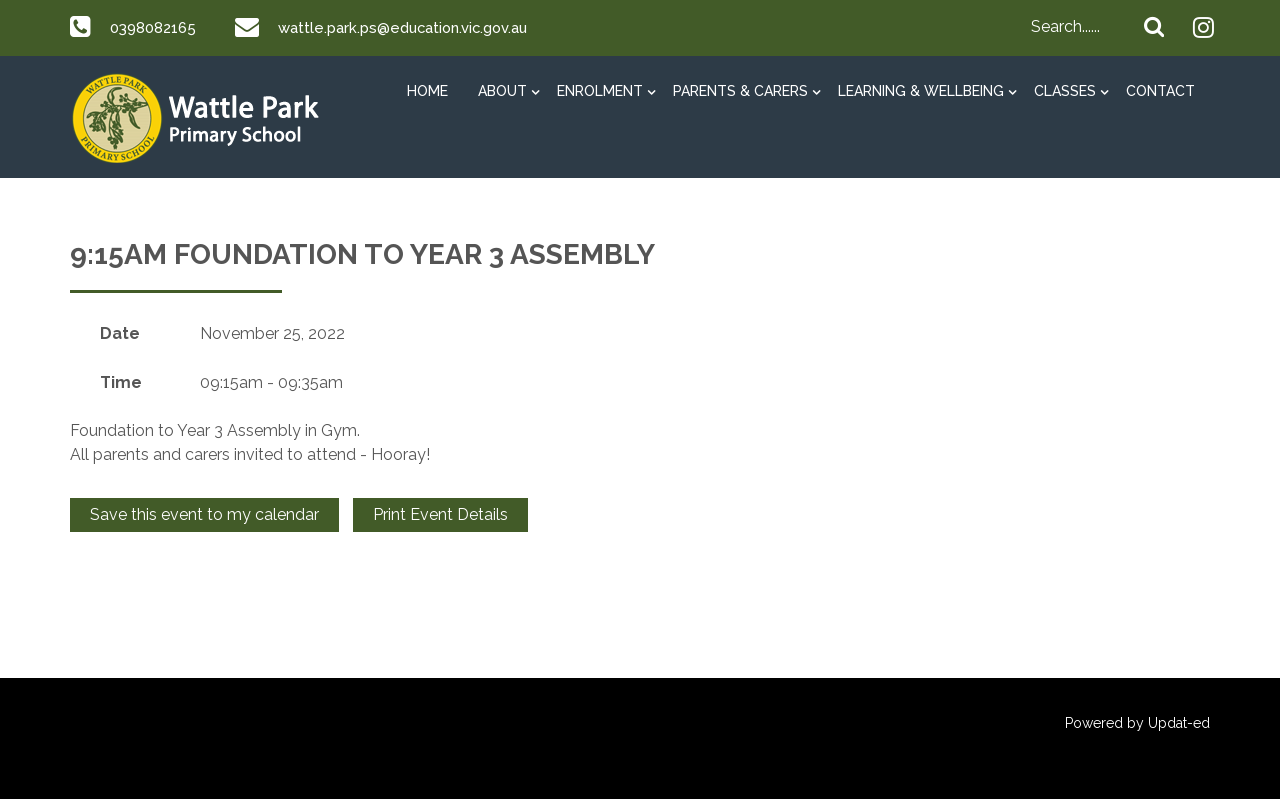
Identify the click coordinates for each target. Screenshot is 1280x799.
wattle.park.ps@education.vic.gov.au (419, 27)
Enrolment (600, 91)
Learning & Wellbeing (921, 91)
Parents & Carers (740, 91)
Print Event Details (440, 514)
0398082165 (157, 27)
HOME (427, 91)
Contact (1160, 91)
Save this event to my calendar (204, 514)
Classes (1065, 91)
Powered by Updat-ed (1137, 723)
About (502, 91)
